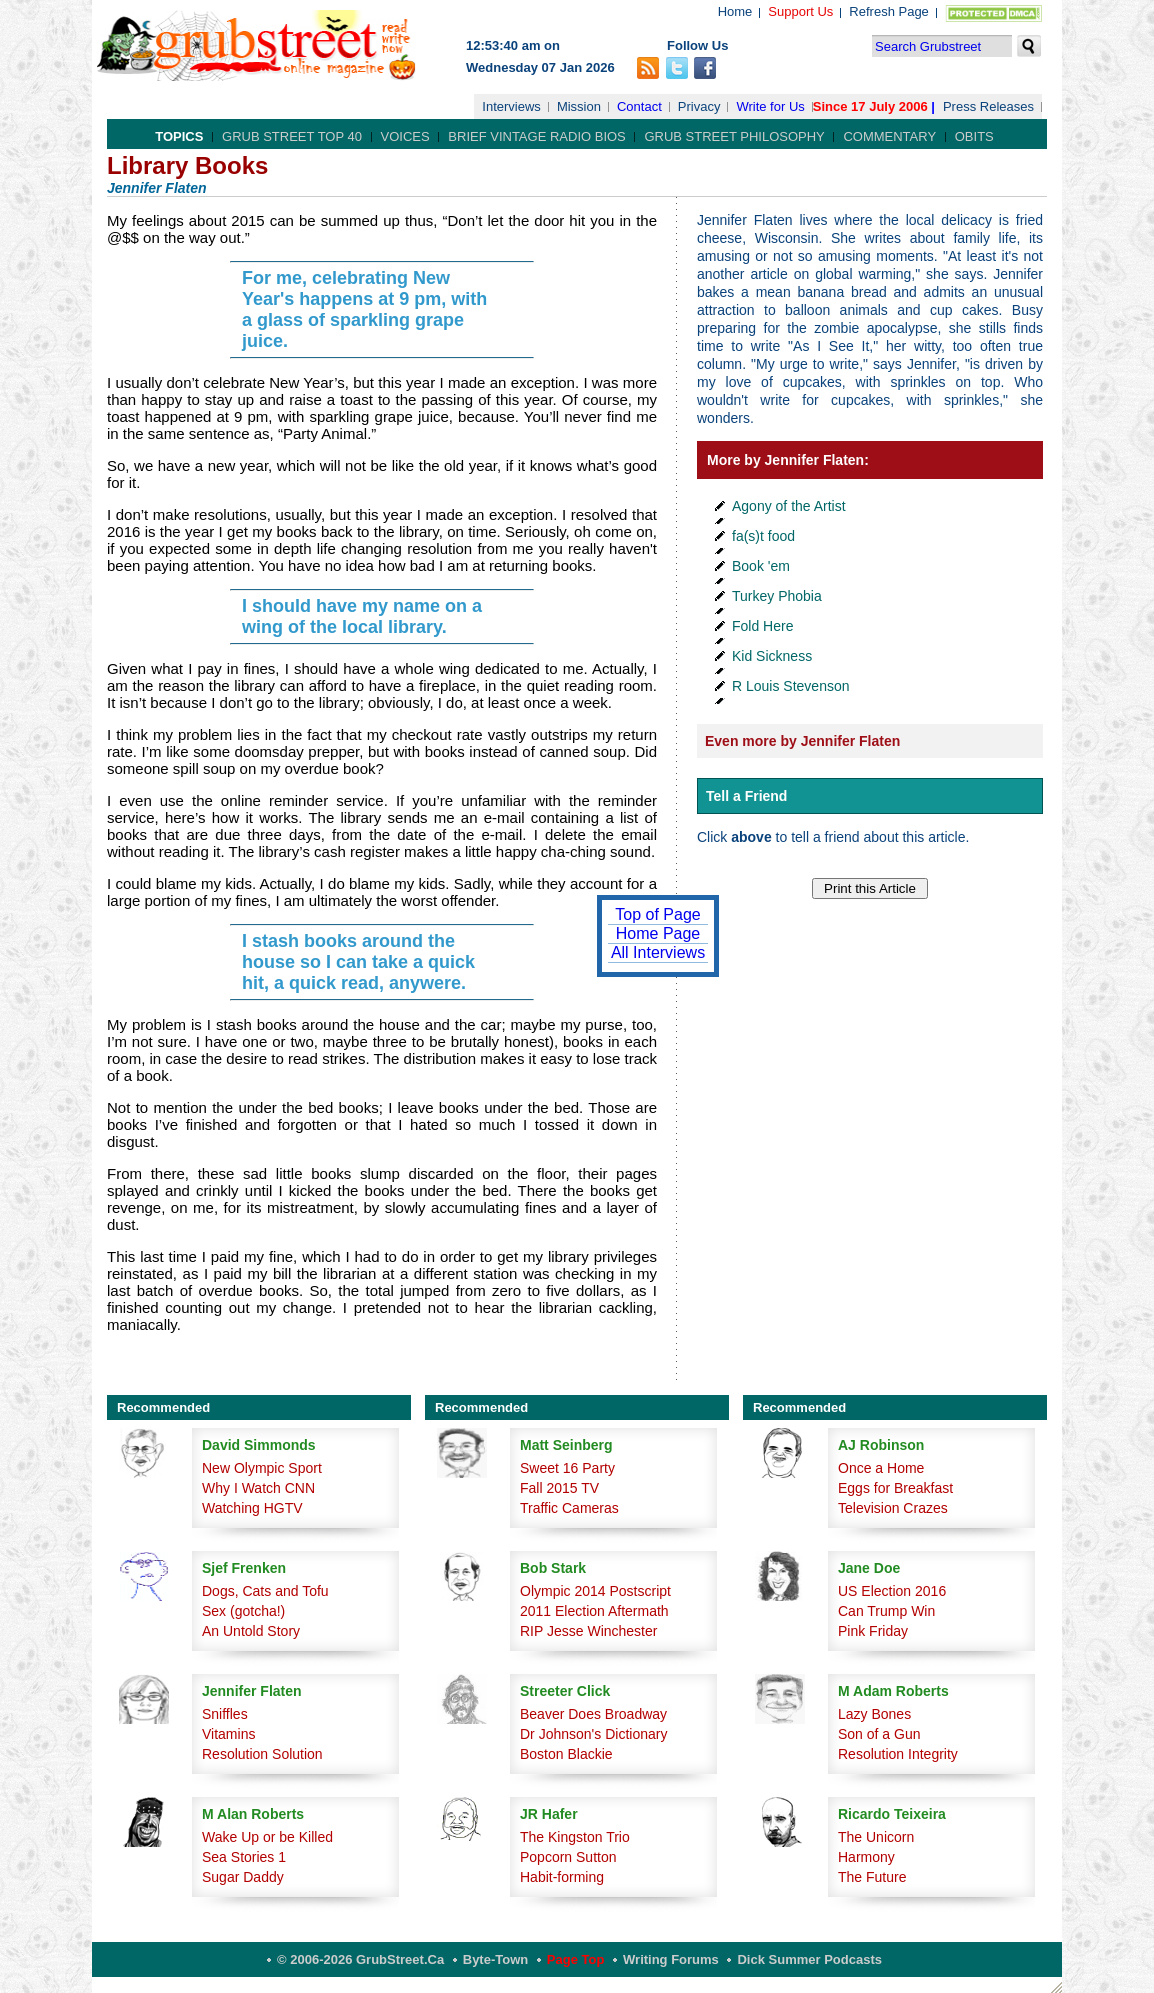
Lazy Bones (874, 1714)
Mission (579, 106)
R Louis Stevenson (791, 686)
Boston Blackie (566, 1754)
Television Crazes (893, 1508)
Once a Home (881, 1468)
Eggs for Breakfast (895, 1488)
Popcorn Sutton (568, 1857)
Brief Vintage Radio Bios (536, 136)
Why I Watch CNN (258, 1488)
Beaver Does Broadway (593, 1714)
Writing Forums (671, 1959)
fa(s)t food (763, 536)
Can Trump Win (886, 1611)
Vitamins (228, 1734)
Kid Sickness (772, 656)
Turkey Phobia (777, 596)
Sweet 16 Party (567, 1468)
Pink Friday (873, 1631)
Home (735, 11)
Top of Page (657, 914)
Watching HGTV (252, 1508)
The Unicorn (876, 1837)
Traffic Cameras (569, 1508)
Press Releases (988, 106)
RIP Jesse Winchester (588, 1631)
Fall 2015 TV (559, 1488)
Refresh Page (889, 11)
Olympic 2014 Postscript (595, 1591)
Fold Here (762, 626)
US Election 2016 (892, 1591)
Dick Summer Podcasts (809, 1959)
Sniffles (225, 1714)
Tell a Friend (746, 796)
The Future (872, 1877)
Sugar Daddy (243, 1877)
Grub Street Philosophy (734, 136)
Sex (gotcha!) (243, 1611)
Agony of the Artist (789, 506)
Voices (405, 136)
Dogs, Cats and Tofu (265, 1591)
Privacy (699, 106)
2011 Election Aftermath (594, 1611)
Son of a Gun (879, 1734)
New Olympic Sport (262, 1468)
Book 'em (761, 566)
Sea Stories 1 (244, 1857)
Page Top (576, 1959)
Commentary (889, 136)
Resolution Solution (262, 1754)
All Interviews (658, 952)
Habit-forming (562, 1877)
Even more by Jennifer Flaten (802, 741)
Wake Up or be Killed (267, 1837)
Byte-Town (495, 1959)
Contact (639, 106)
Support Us (800, 11)
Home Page (658, 933)
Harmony (866, 1857)
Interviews (511, 106)
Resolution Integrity (898, 1754)
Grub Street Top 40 (292, 136)
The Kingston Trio (575, 1837)
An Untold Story (251, 1631)
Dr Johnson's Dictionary (593, 1734)
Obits (974, 136)
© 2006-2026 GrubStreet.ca (360, 1959)
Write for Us (770, 106)
